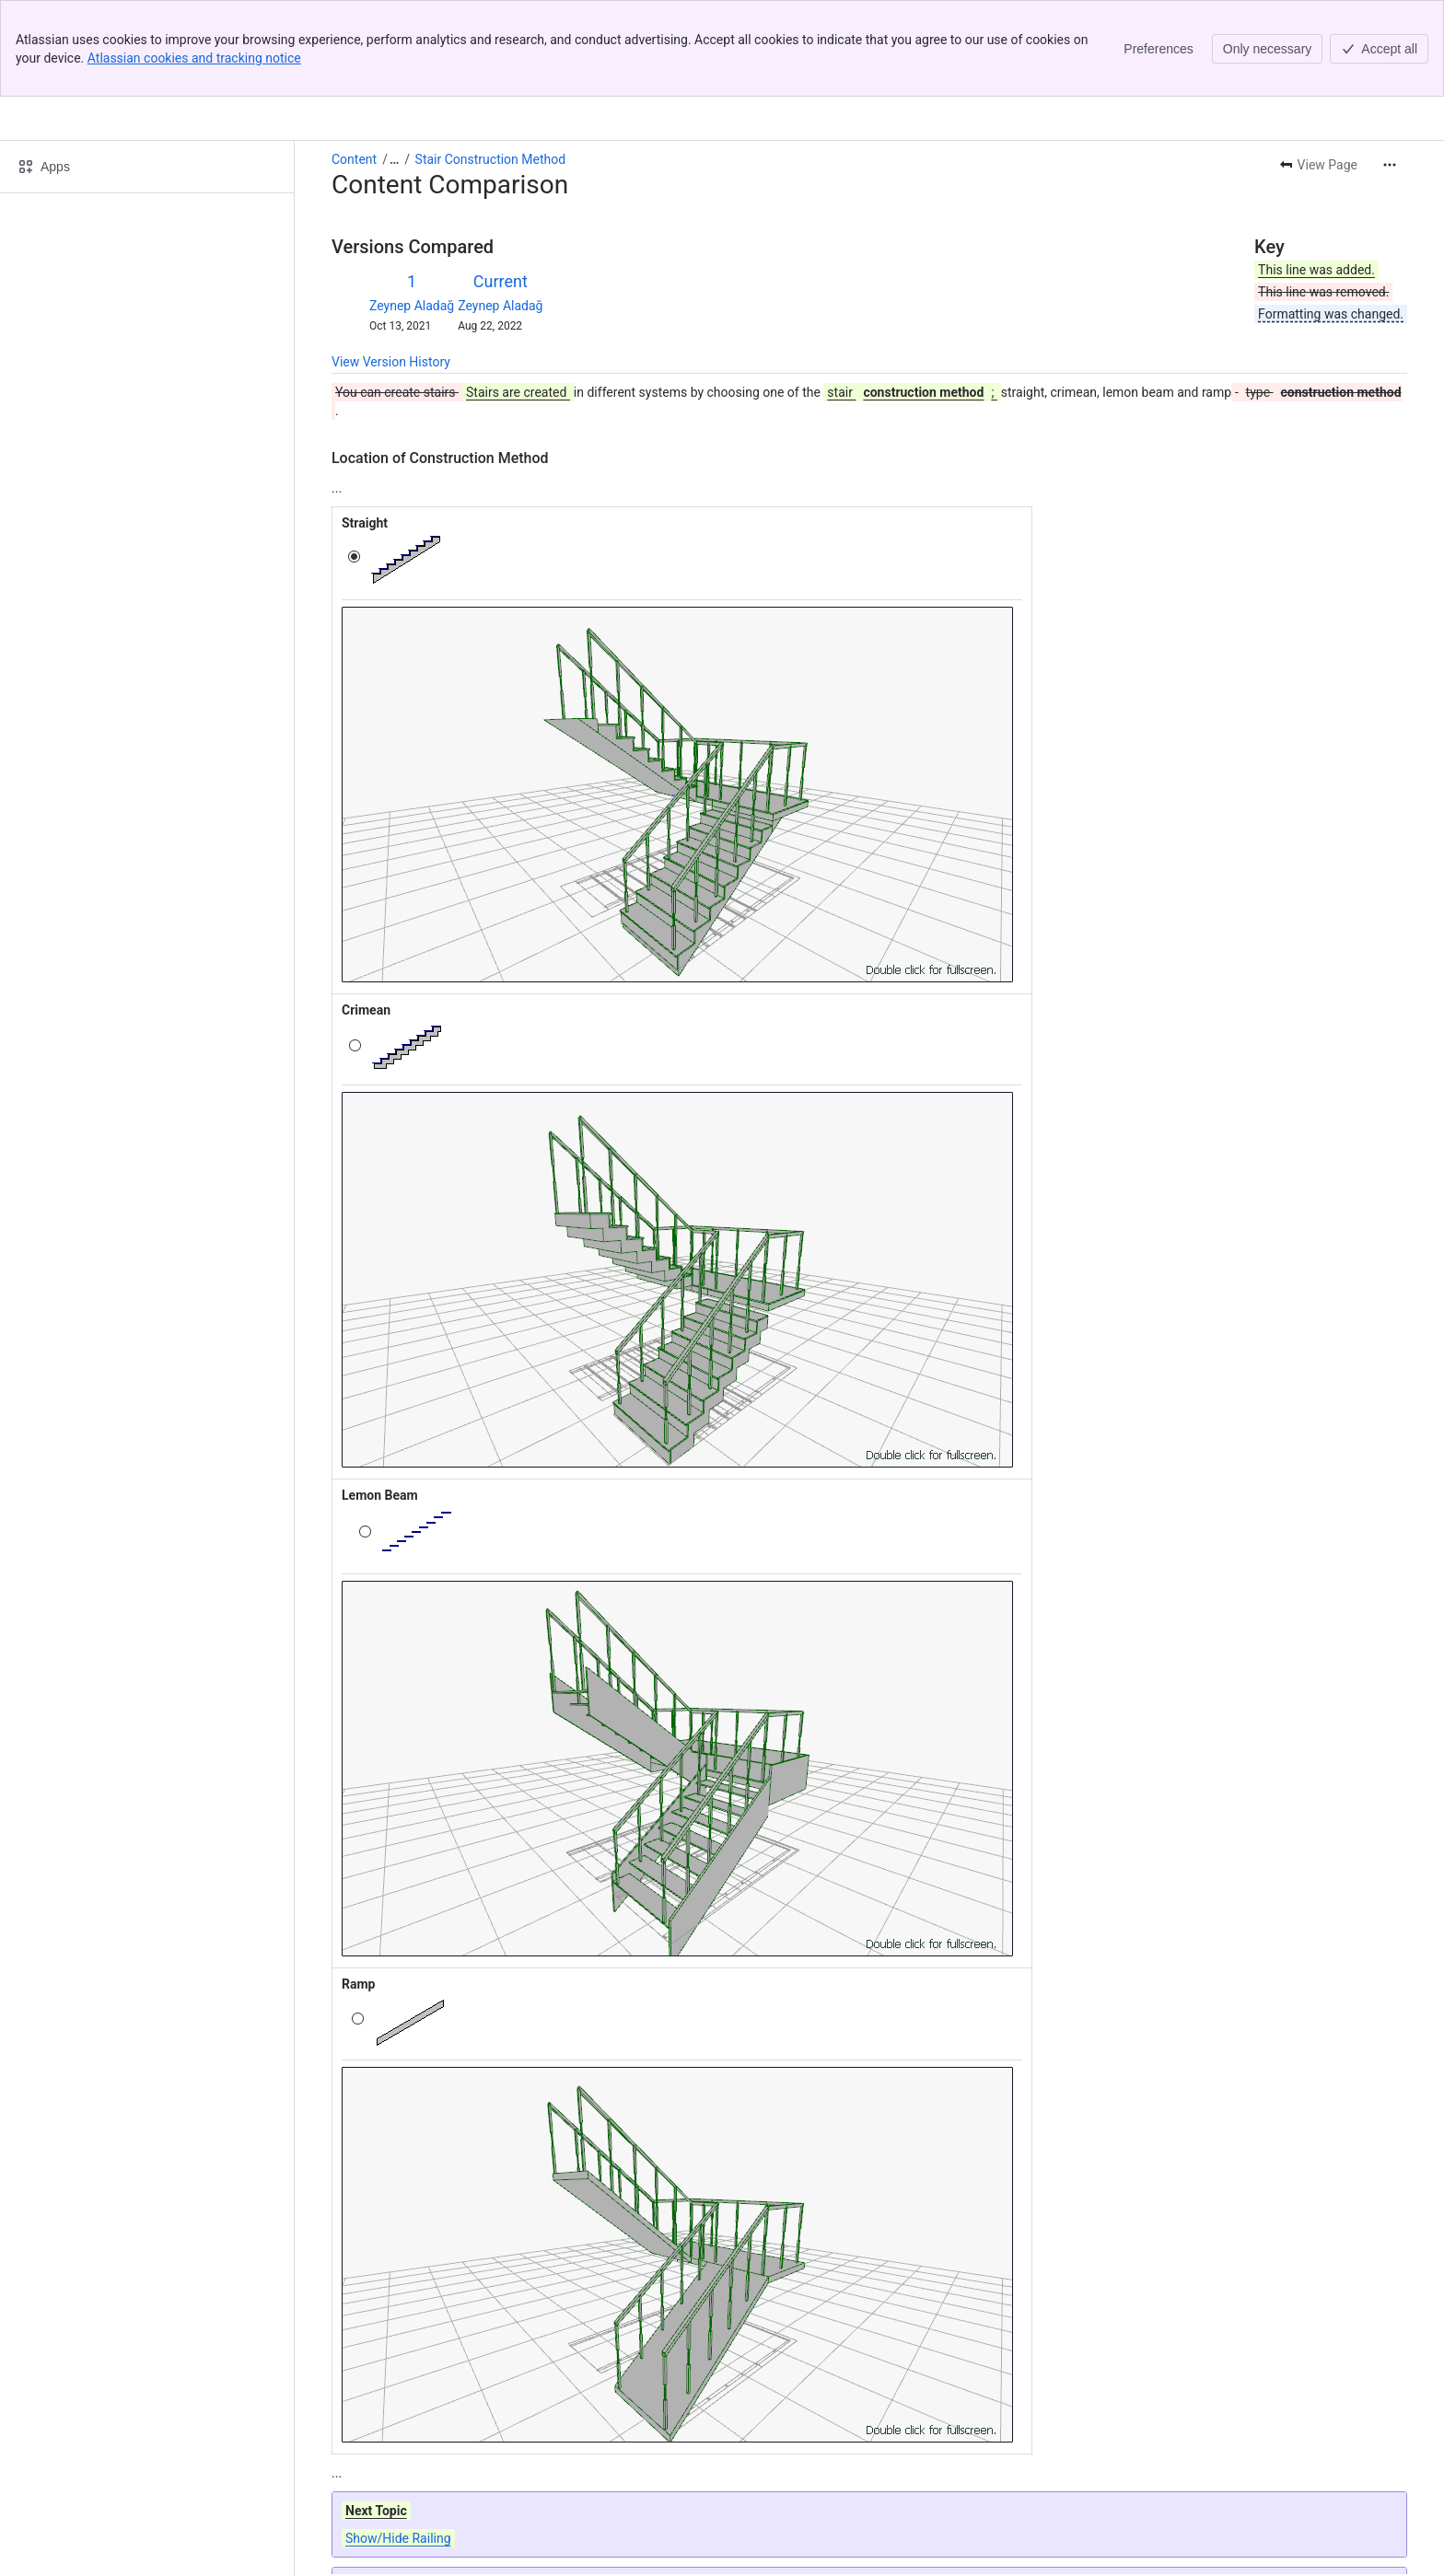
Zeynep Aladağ (411, 209)
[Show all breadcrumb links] (394, 62)
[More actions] (1389, 68)
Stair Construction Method (490, 62)
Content (354, 62)
